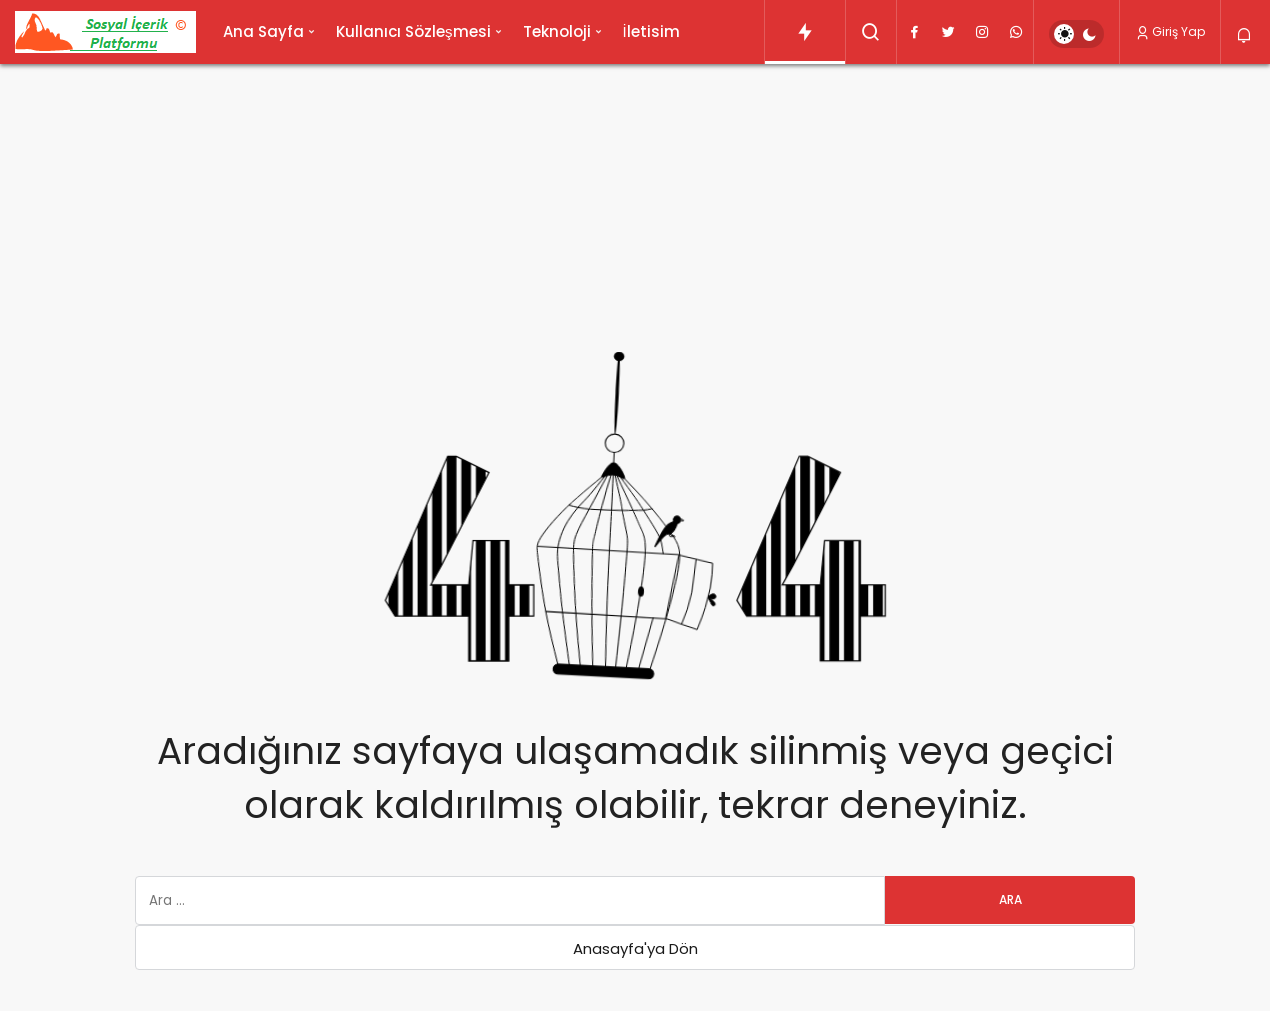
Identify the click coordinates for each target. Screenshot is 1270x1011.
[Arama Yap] (871, 32)
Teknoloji (557, 31)
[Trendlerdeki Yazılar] (805, 32)
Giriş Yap (1170, 31)
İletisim (651, 31)
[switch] (1076, 34)
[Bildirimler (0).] (1245, 35)
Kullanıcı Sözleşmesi (413, 31)
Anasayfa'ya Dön (635, 948)
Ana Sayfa (263, 31)
